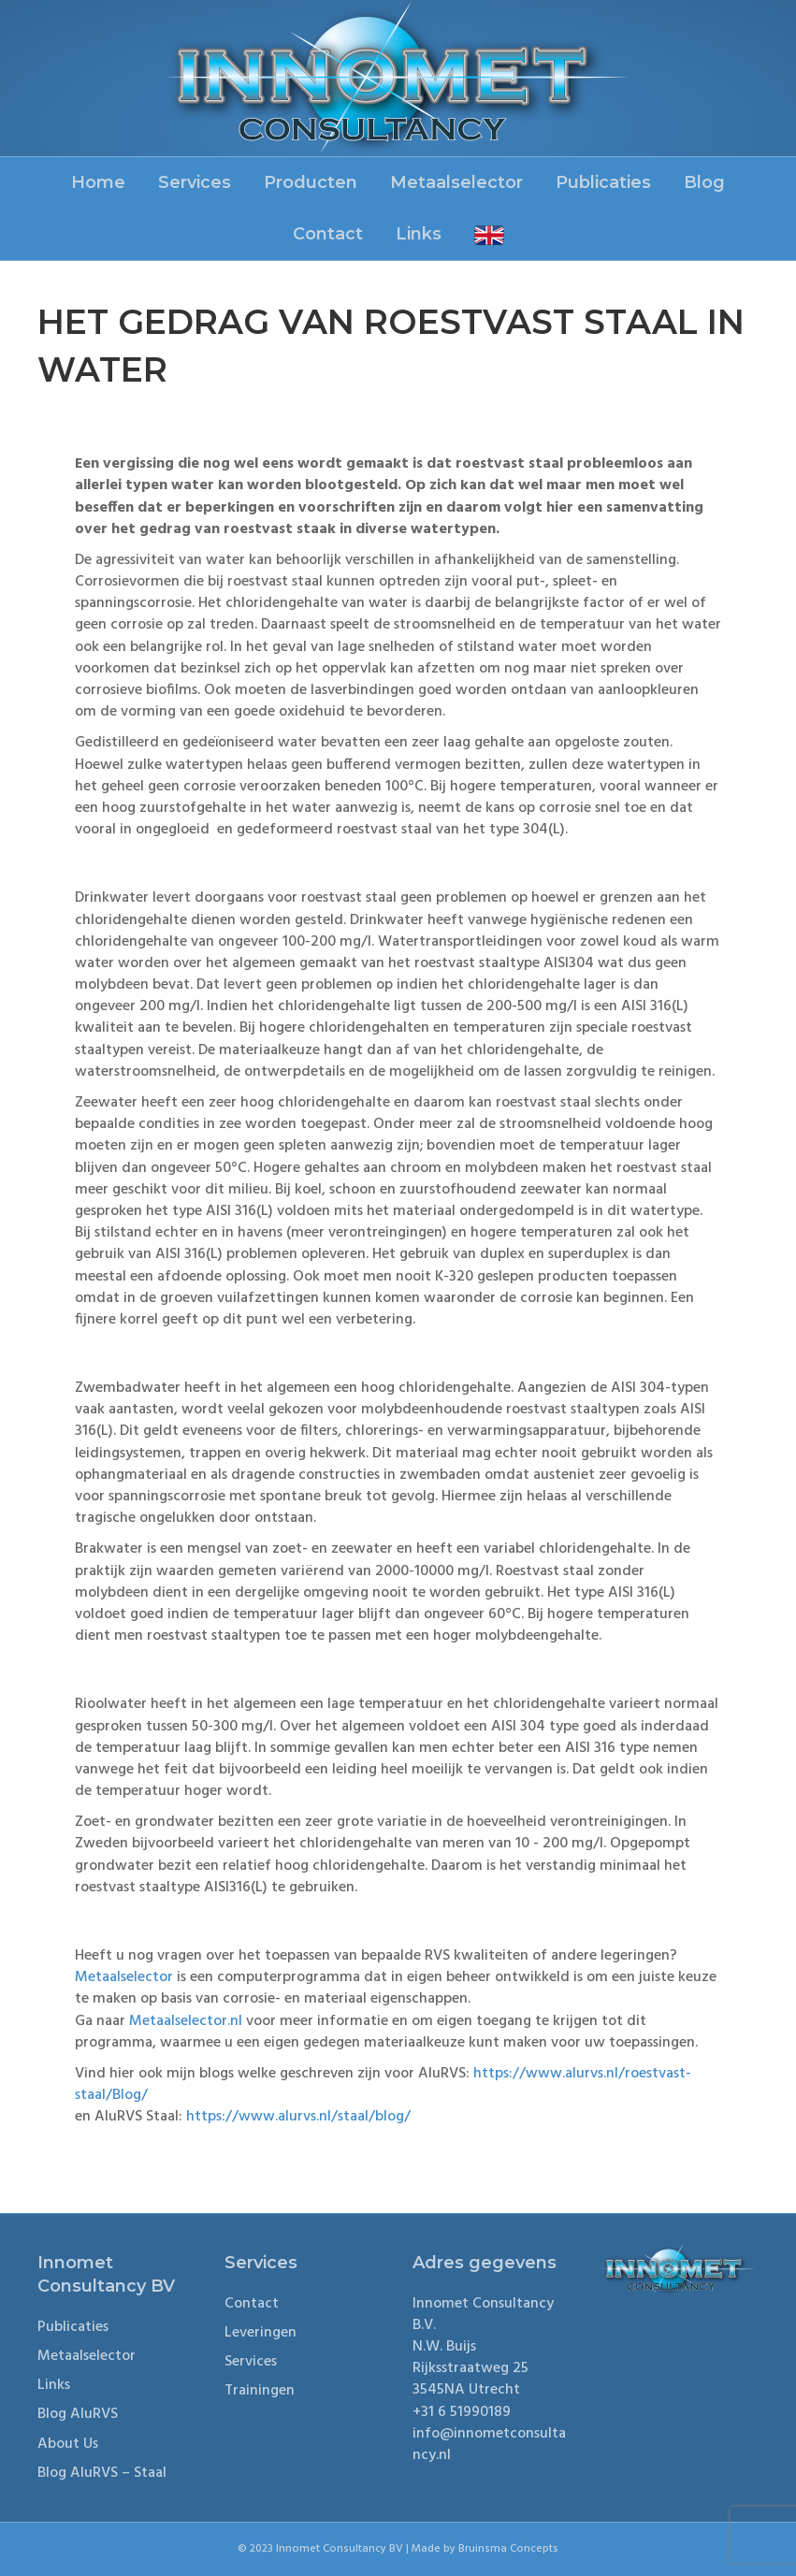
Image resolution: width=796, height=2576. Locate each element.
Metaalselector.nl (185, 2021)
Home (98, 182)
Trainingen (259, 2391)
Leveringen (260, 2333)
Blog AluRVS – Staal (101, 2473)
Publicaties (603, 182)
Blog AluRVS (77, 2414)
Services (194, 182)
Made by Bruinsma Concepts (485, 2549)
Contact (328, 234)
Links (418, 234)
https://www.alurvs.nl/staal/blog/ (298, 2117)
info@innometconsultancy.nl (489, 2444)
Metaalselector (456, 182)
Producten (310, 182)
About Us (67, 2444)
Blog (704, 182)
